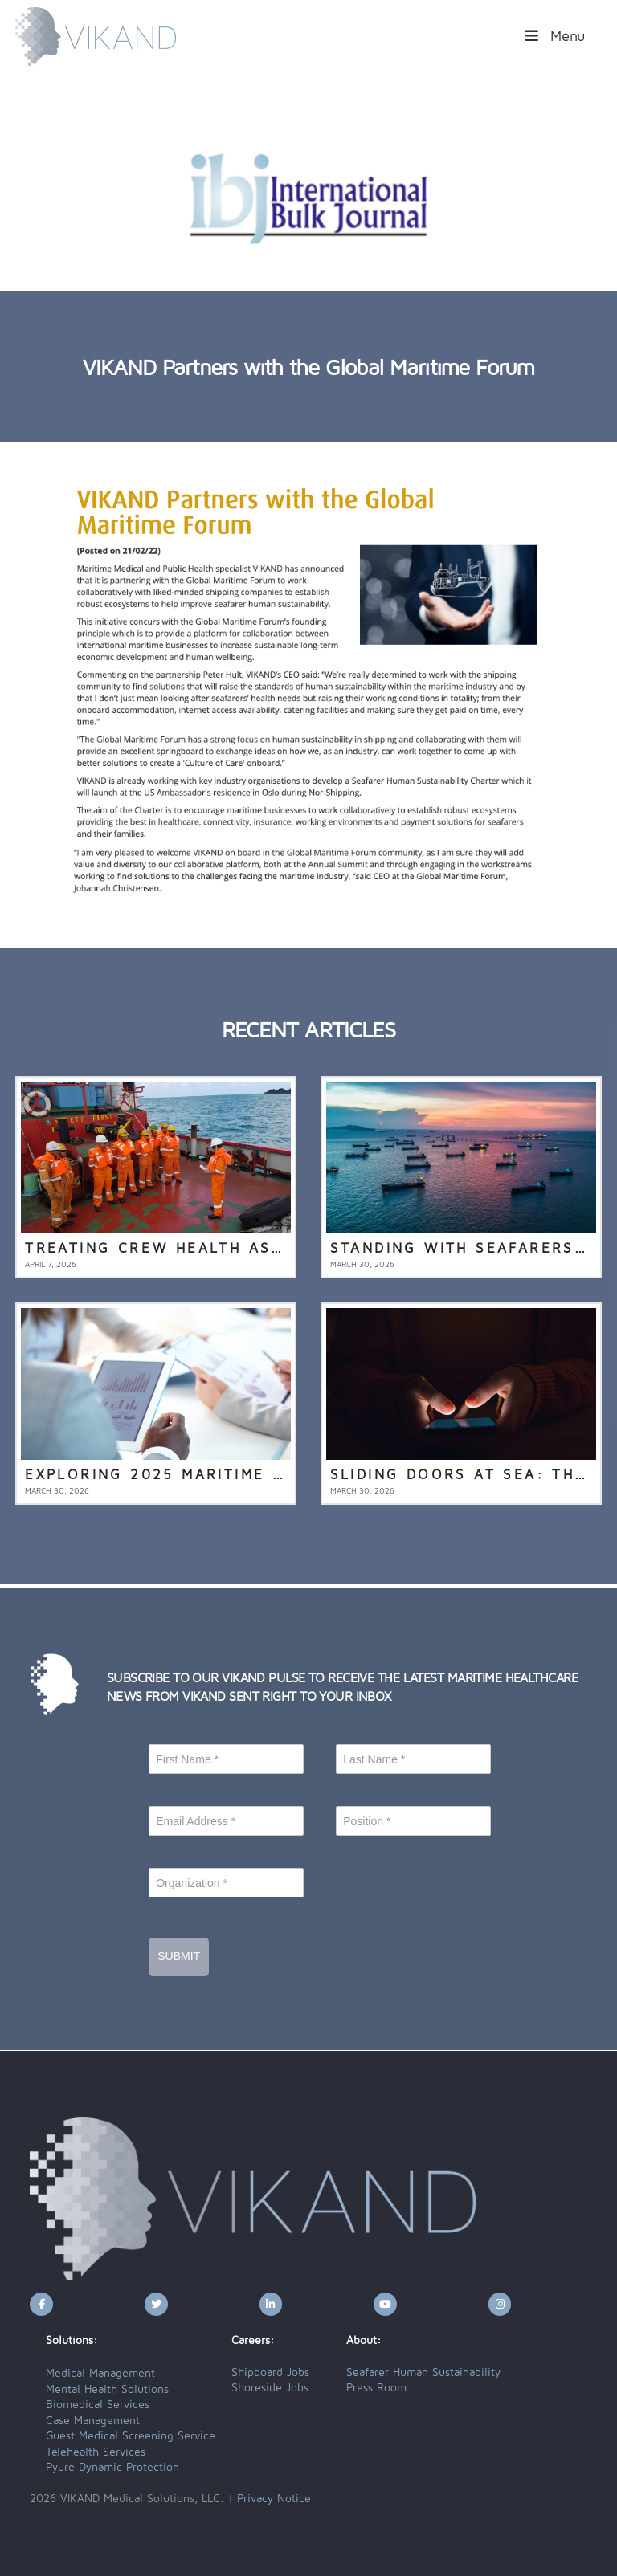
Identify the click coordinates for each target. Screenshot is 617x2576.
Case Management (93, 2421)
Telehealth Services (95, 2452)
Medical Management (100, 2373)
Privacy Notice (274, 2499)
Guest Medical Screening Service (130, 2436)
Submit (178, 1956)
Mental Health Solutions (107, 2389)
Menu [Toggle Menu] (554, 36)
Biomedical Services (97, 2405)
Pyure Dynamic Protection (112, 2467)
